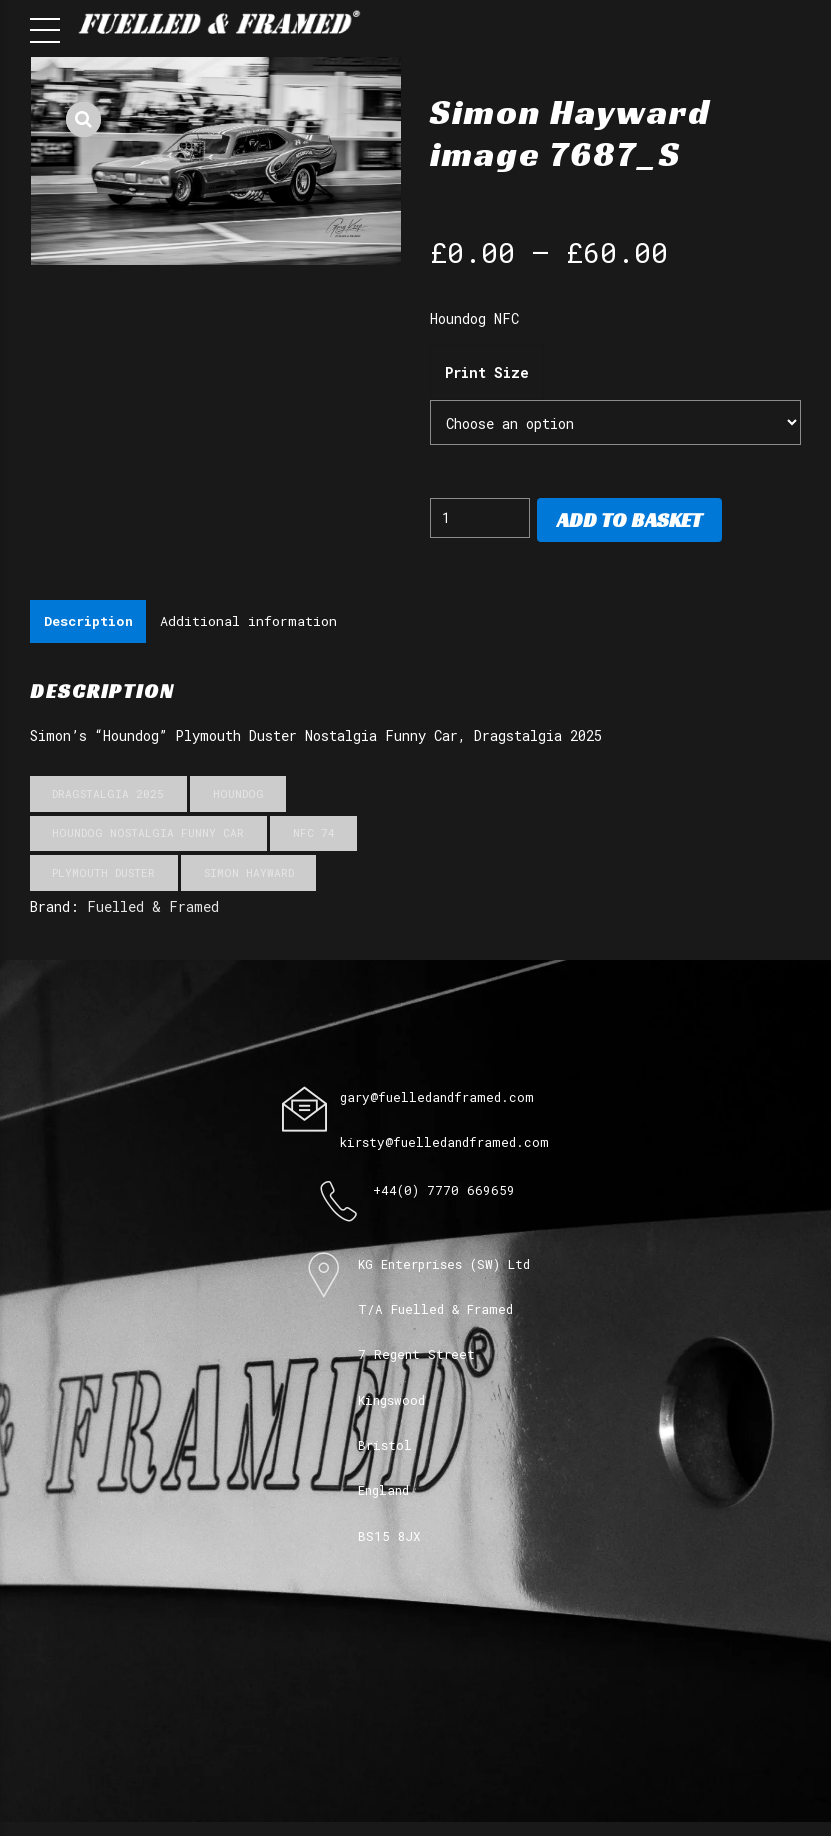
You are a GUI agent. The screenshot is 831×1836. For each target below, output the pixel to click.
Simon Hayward (249, 873)
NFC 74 (314, 834)
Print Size (487, 372)
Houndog (238, 795)
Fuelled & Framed (153, 907)
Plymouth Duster (103, 873)
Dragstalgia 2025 (108, 795)
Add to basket (629, 520)
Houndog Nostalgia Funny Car (148, 834)
